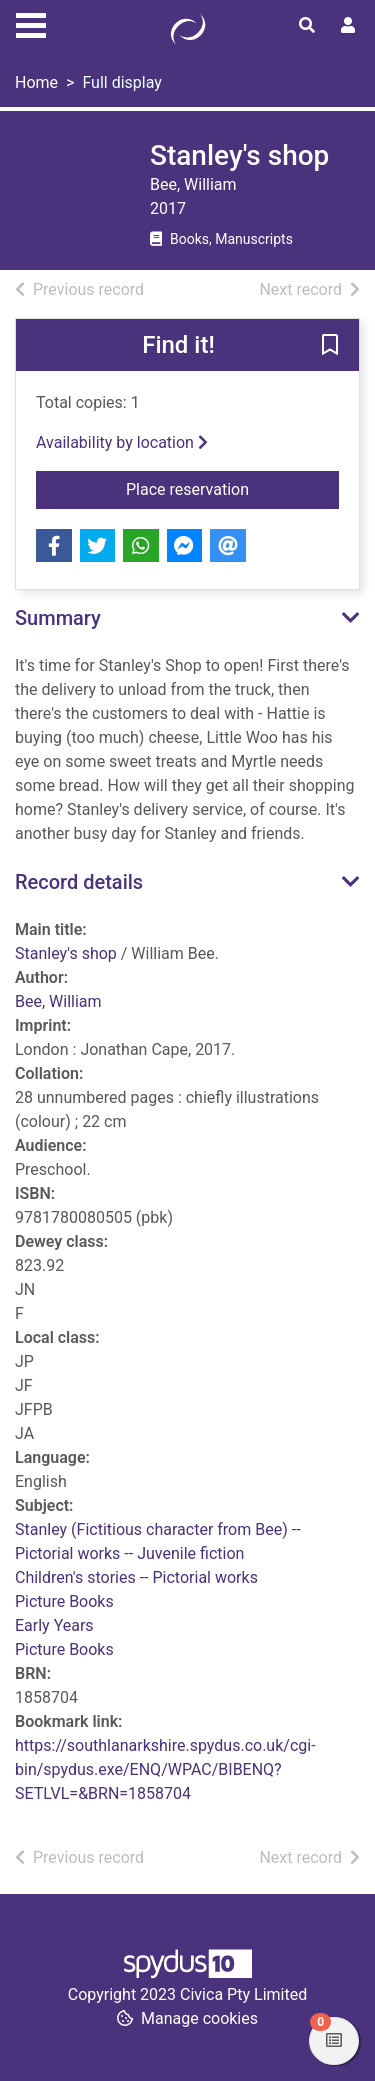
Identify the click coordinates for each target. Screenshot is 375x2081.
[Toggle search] (307, 26)
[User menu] (348, 26)
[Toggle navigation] (31, 23)
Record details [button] (79, 882)
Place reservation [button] (232, 488)
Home (36, 82)
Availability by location (122, 442)
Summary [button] (58, 618)
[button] (330, 346)
